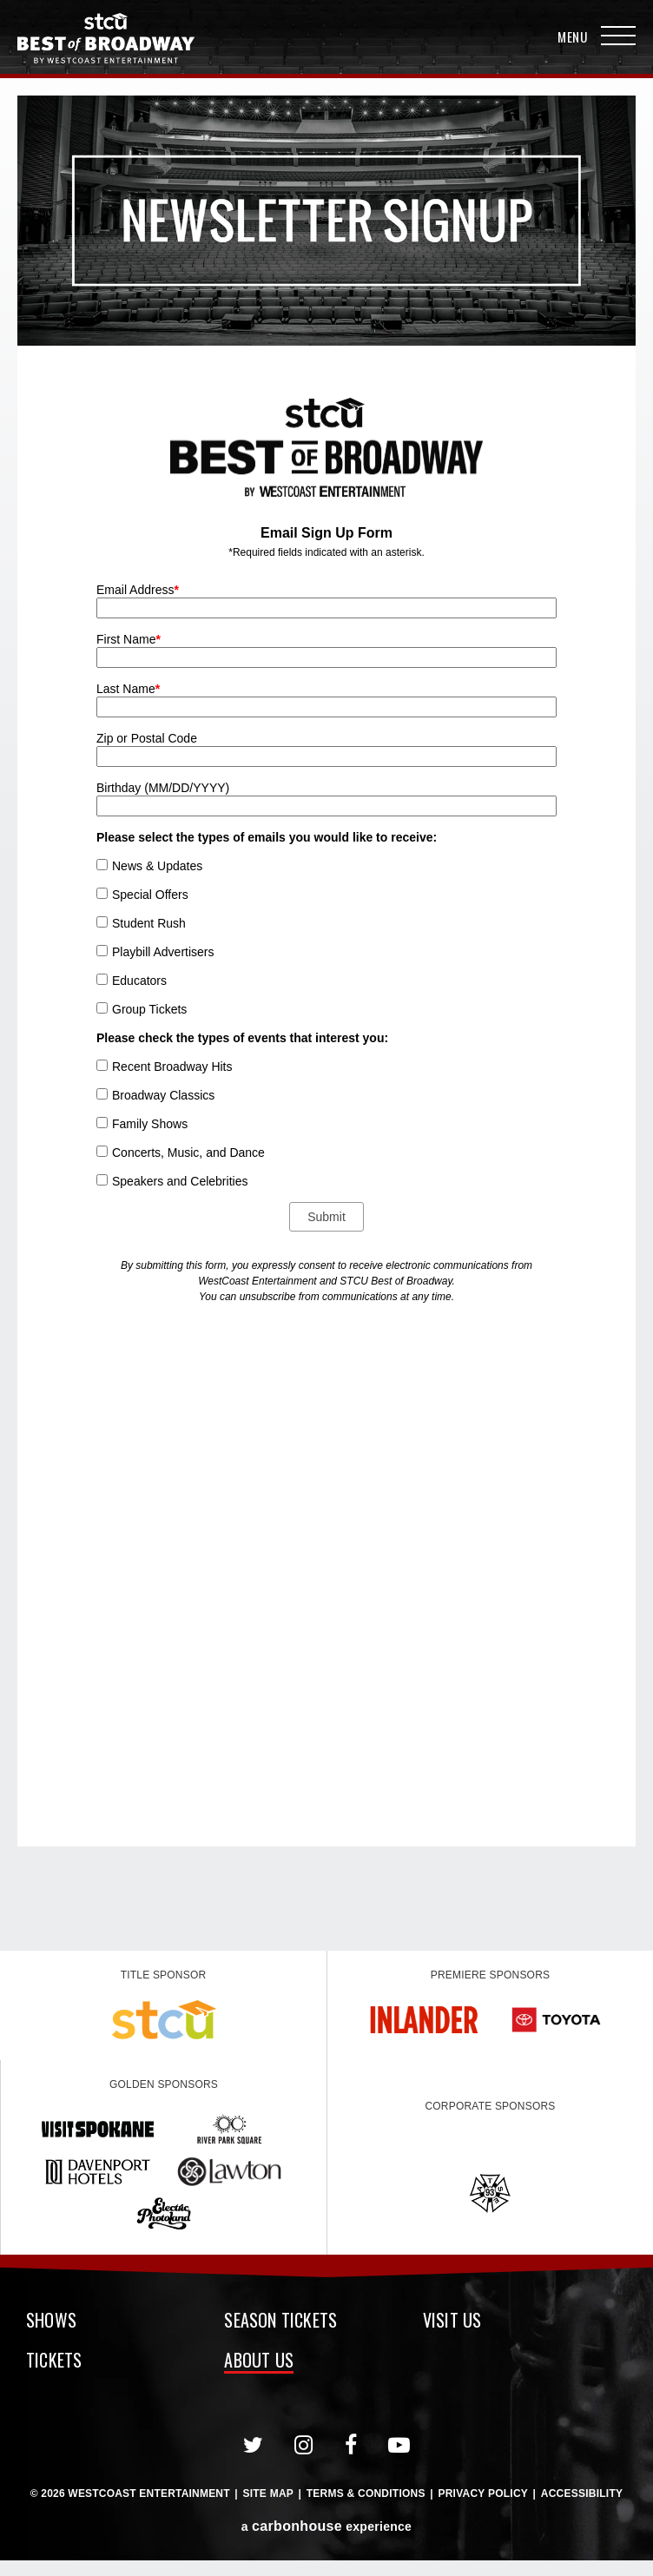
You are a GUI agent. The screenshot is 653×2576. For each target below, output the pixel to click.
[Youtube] (399, 2445)
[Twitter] (253, 2445)
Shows (51, 2322)
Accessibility (582, 2493)
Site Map (268, 2493)
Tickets (54, 2362)
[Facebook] (351, 2445)
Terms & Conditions (366, 2493)
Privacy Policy (483, 2493)
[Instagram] (303, 2445)
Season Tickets (280, 2322)
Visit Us (452, 2322)
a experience (326, 2526)
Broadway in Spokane (106, 38)
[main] (326, 1014)
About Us (259, 2362)
